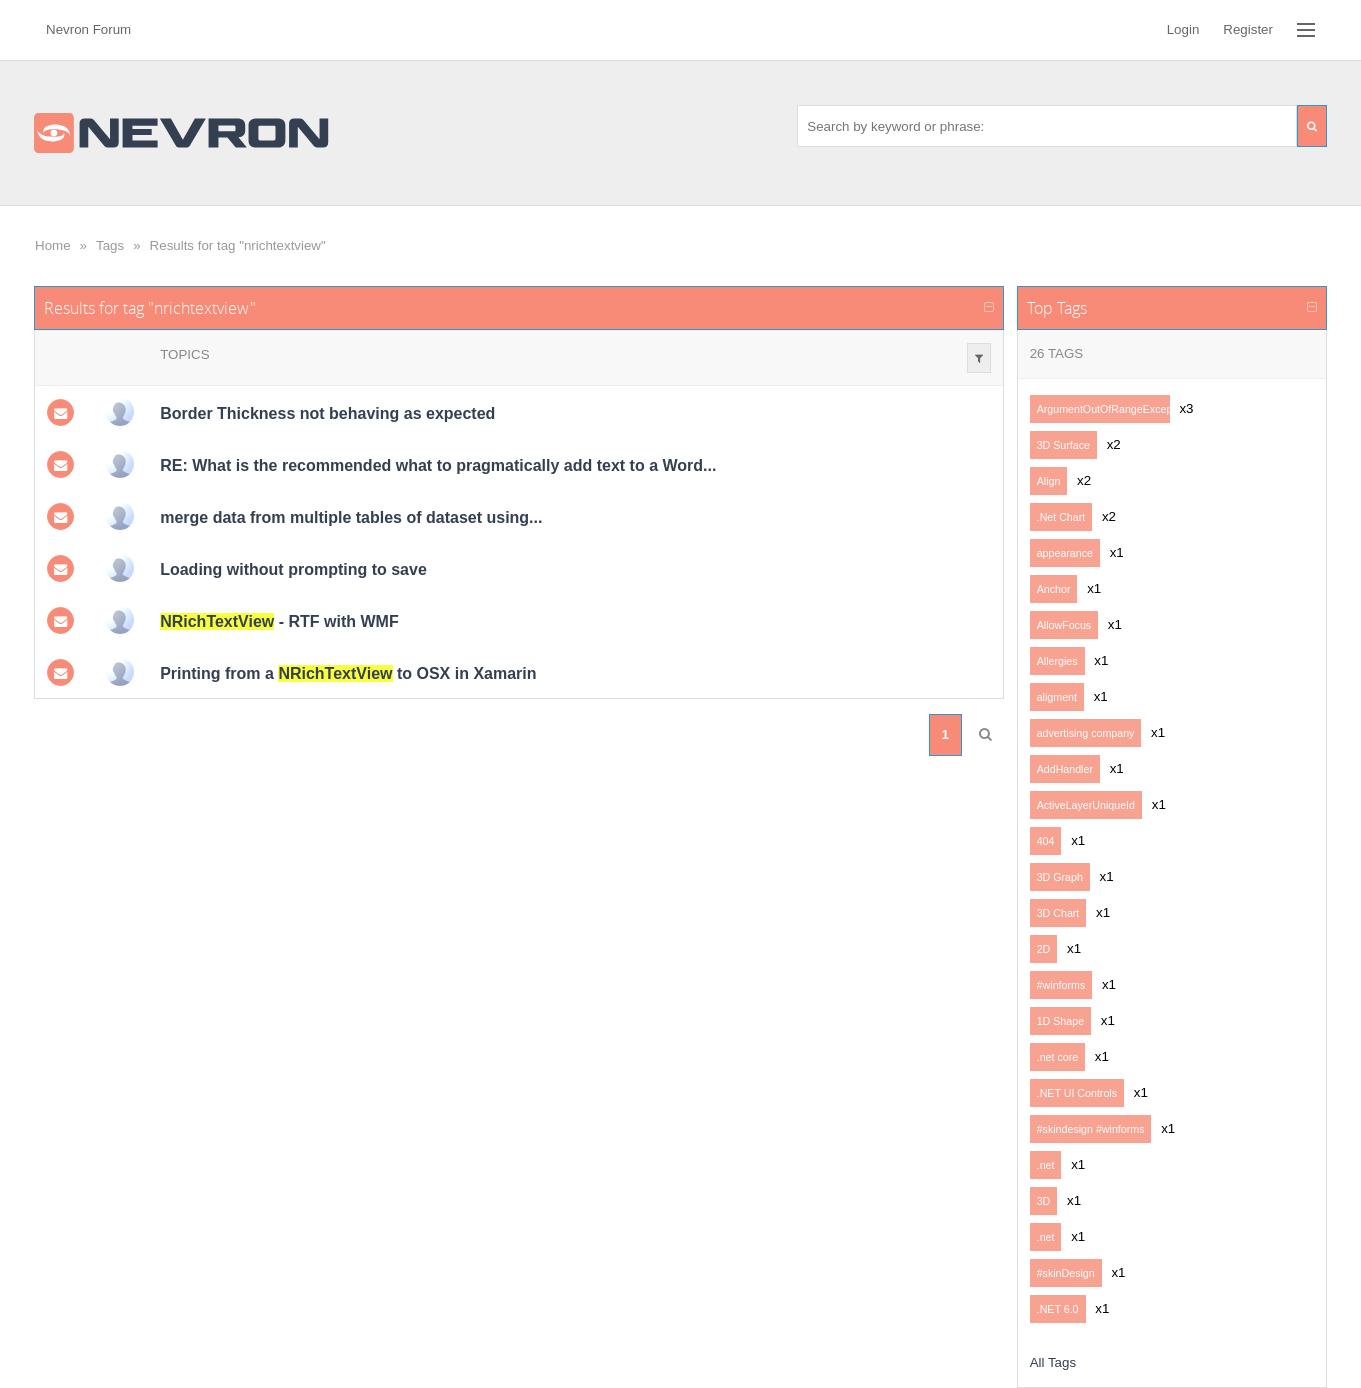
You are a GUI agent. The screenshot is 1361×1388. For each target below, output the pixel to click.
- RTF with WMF (279, 621)
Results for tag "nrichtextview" (238, 245)
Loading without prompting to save (293, 569)
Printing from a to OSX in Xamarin (348, 673)
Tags (110, 245)
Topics (184, 354)
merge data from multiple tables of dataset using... (351, 517)
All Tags (1053, 1362)
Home (53, 245)
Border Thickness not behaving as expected (327, 413)
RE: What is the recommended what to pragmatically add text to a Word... (438, 465)
